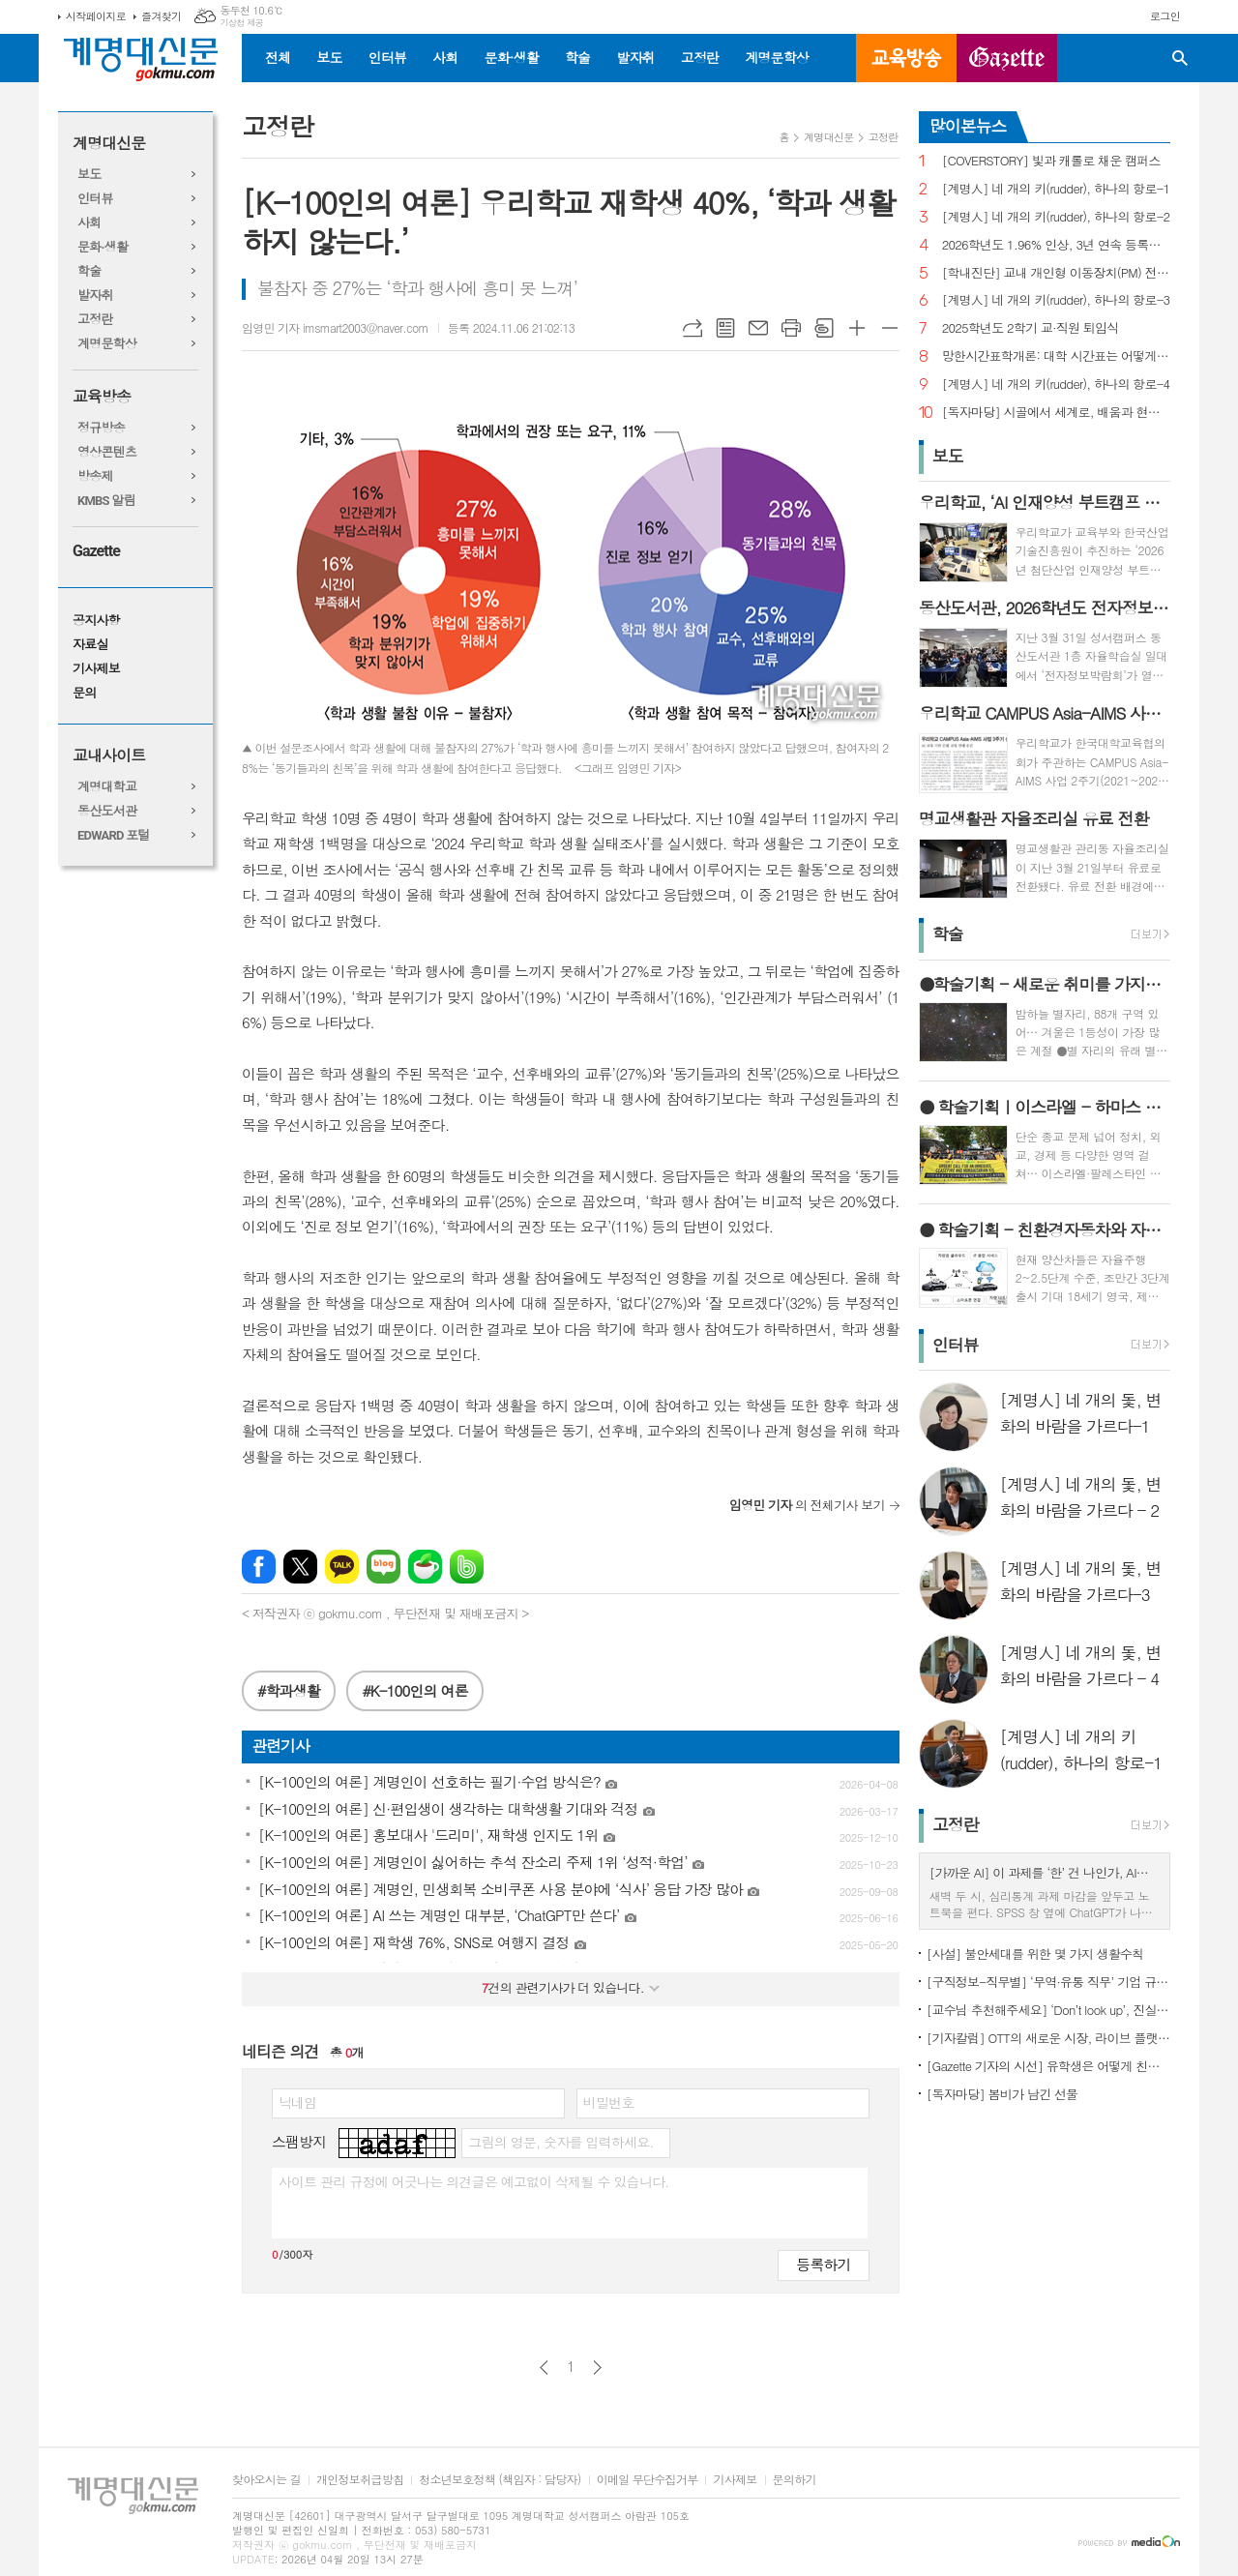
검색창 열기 (1180, 58)
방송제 (95, 476)
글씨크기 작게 (889, 328)
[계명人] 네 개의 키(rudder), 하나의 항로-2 (1056, 217)
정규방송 (101, 428)
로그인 (1165, 16)
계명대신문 (109, 143)
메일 (758, 328)
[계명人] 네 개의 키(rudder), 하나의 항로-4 (1056, 384)
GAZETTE (1007, 58)
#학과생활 (288, 1690)
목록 (725, 328)
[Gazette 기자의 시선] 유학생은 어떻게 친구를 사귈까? (1048, 2066)
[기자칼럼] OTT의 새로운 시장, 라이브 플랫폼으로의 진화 (1048, 2037)
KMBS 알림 (106, 500)
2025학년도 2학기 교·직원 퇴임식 (1030, 328)
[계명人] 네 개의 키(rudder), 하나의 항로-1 (1056, 189)
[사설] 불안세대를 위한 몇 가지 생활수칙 (1035, 1953)
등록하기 (823, 2264)
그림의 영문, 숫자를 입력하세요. (560, 2141)
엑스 (300, 1567)
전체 (277, 57)
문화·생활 (511, 57)
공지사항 (96, 620)
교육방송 (906, 58)
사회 (444, 57)
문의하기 (794, 2479)
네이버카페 (425, 1567)
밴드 (467, 1567)
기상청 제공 (241, 22)
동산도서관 (106, 811)
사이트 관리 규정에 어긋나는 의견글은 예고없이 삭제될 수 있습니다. (474, 2181)
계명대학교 (106, 787)
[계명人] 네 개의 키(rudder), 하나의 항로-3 (1056, 300)
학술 (577, 57)
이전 (544, 2367)
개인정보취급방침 (359, 2479)
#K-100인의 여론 (414, 1690)
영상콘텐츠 (106, 452)
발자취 (635, 57)
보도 (328, 57)
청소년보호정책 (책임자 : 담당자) (499, 2479)
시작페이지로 (96, 16)
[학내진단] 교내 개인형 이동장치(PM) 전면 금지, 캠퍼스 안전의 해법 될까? (1056, 273)
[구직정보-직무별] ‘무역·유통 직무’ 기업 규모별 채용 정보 (1048, 1981)
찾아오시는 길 (266, 2479)
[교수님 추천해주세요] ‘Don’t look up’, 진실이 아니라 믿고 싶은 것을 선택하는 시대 (1048, 2009)
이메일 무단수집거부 (647, 2479)
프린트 (791, 328)
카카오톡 (342, 1567)
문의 (84, 693)
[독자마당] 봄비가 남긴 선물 (1002, 2094)
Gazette (96, 551)
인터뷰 (387, 57)
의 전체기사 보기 (807, 1504)
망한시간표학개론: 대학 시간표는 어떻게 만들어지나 (1056, 356)
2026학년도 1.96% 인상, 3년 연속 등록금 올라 (1056, 245)
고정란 (700, 57)
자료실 (90, 644)
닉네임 (297, 2102)
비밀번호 (608, 2102)
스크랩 (824, 328)
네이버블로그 (383, 1567)
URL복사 (692, 328)
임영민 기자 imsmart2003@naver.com (335, 327)
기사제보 (96, 669)
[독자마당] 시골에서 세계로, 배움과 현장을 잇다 (1056, 412)
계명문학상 (777, 57)
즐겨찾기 (161, 16)
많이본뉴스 (968, 125)
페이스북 (259, 1567)
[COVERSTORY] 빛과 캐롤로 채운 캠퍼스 (1051, 161)
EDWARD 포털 (113, 835)
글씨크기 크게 (857, 328)
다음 (597, 2367)
